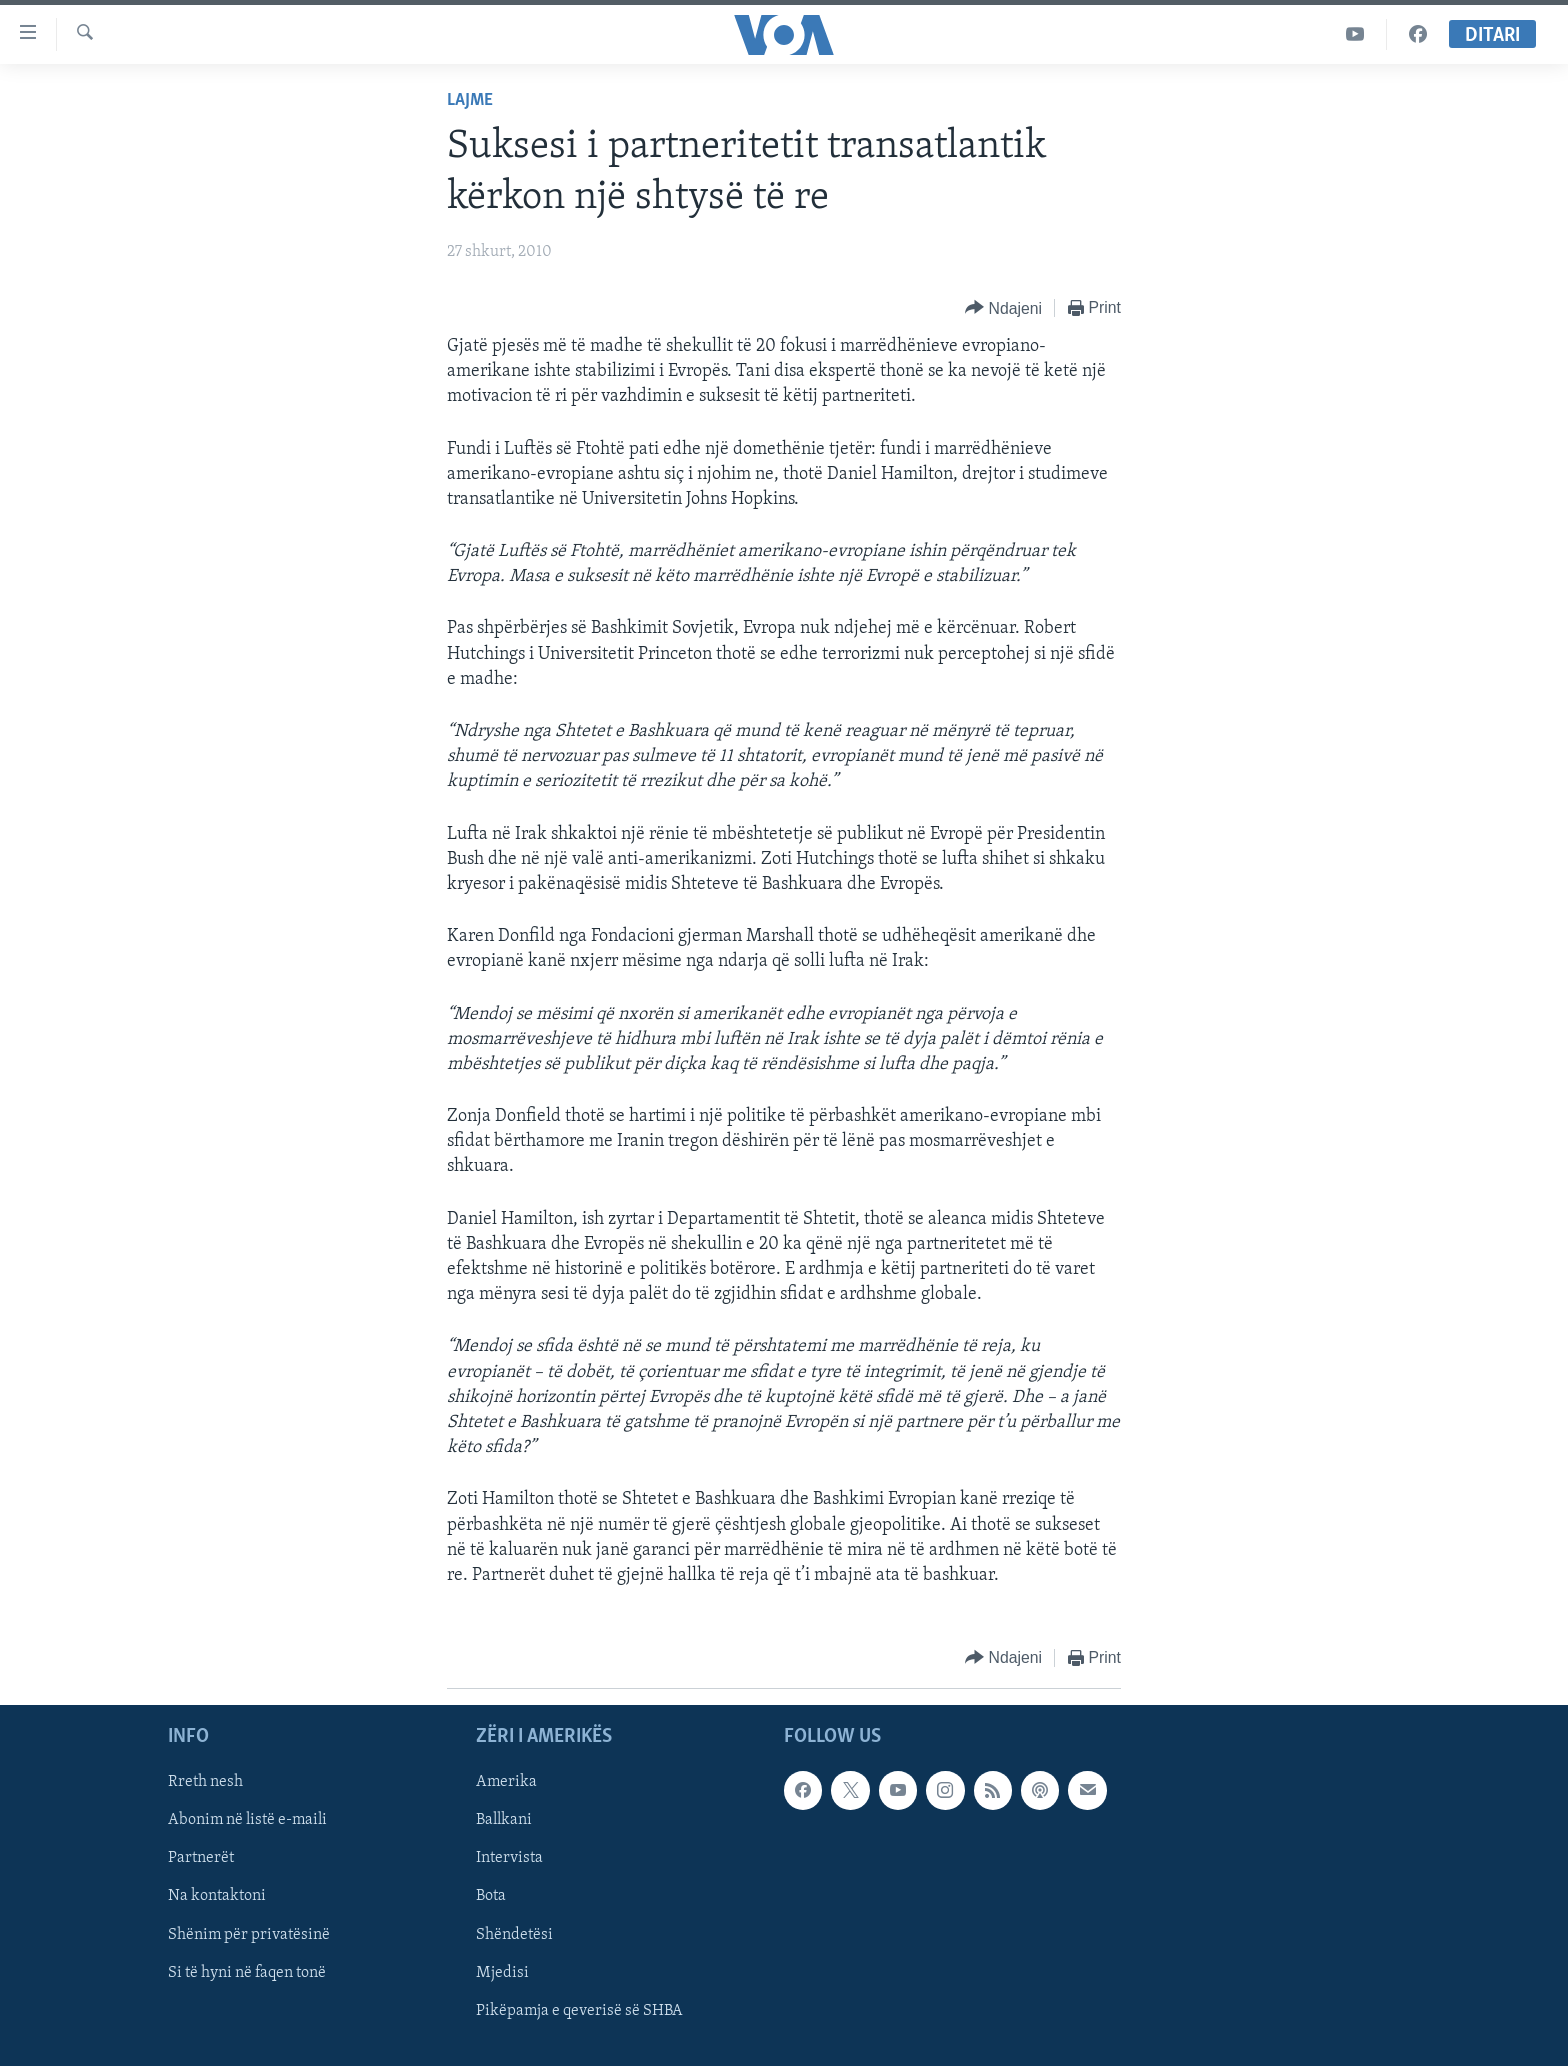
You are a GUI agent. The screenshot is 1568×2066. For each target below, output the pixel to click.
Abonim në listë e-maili (247, 1821)
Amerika (506, 1783)
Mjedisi (502, 1973)
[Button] (1003, 308)
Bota (491, 1897)
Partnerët (201, 1859)
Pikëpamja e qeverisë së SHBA (579, 2011)
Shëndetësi (514, 1935)
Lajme (470, 100)
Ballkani (504, 1821)
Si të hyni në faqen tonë (247, 1973)
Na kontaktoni (217, 1897)
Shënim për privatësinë (249, 1935)
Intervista (509, 1859)
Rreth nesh (205, 1783)
